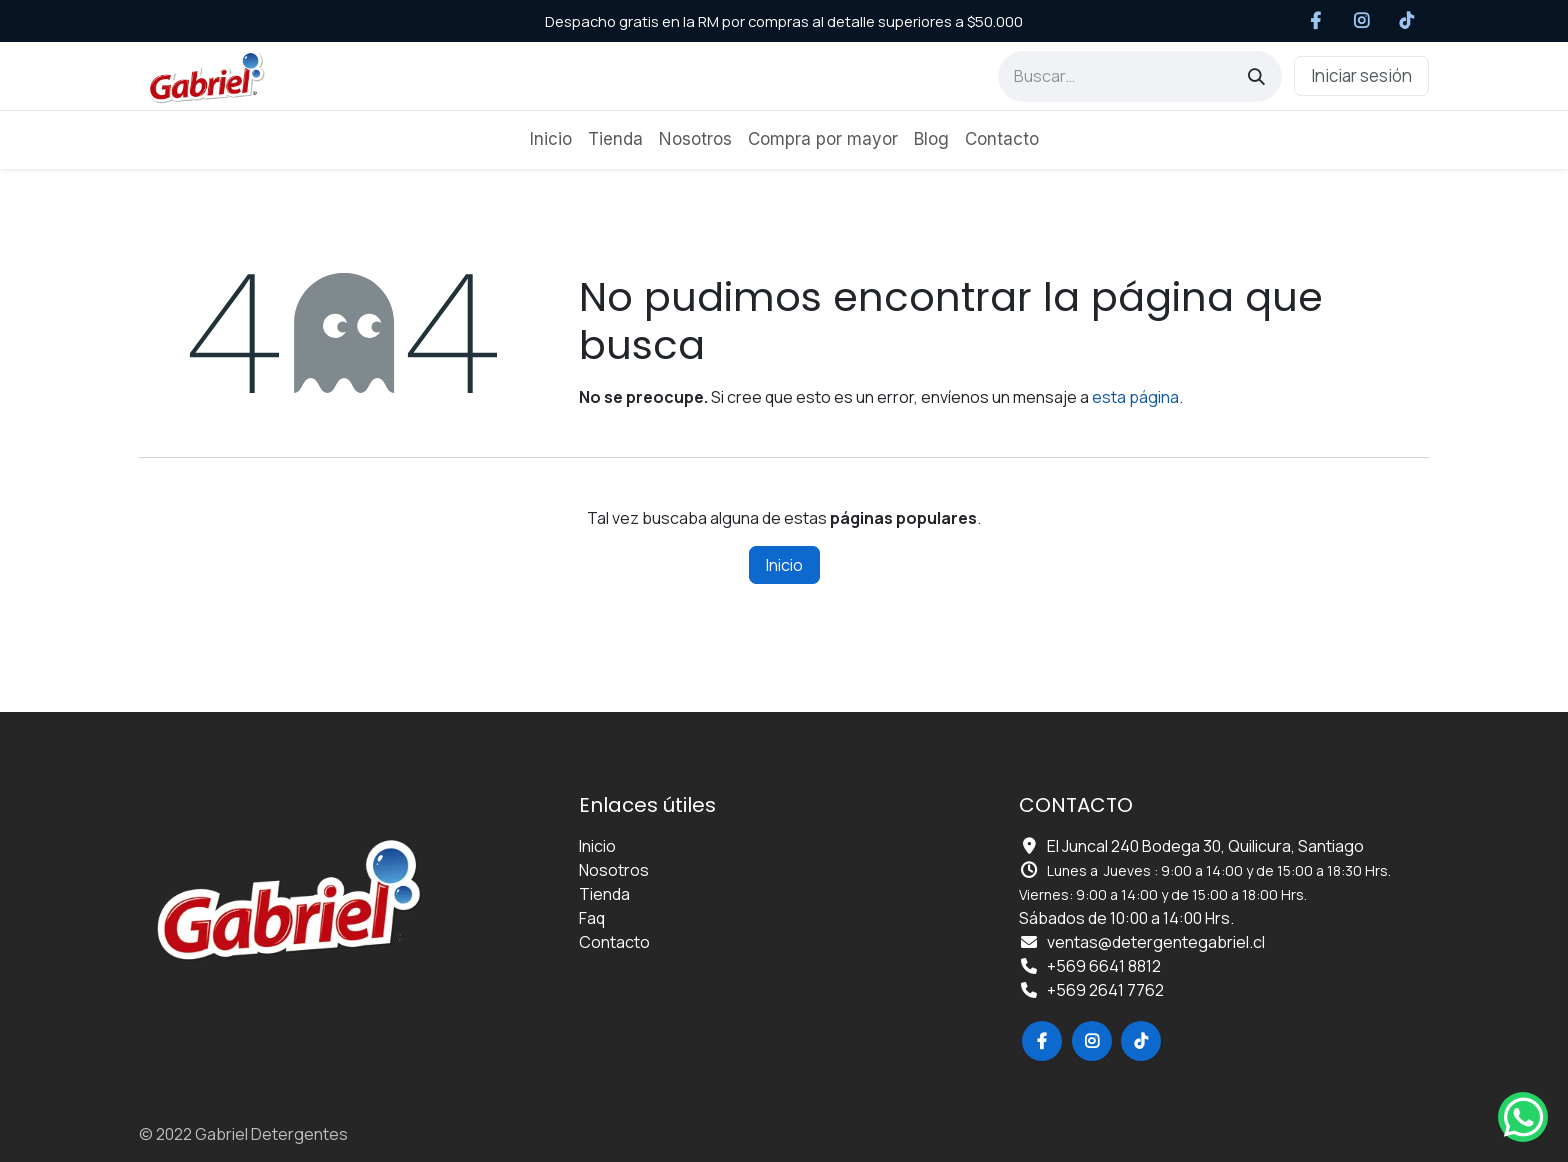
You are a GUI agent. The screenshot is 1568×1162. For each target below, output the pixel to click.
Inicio (784, 565)
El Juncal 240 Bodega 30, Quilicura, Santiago (1205, 846)
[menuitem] (551, 140)
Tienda (604, 894)
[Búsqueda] (1256, 76)
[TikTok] (1407, 21)
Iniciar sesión (1361, 75)
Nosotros (614, 870)
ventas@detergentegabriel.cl (1156, 942)
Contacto (614, 942)
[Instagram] (1361, 21)
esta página (1135, 397)
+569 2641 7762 (1105, 990)
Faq (592, 918)
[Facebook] (1316, 21)
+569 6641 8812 (1104, 966)
